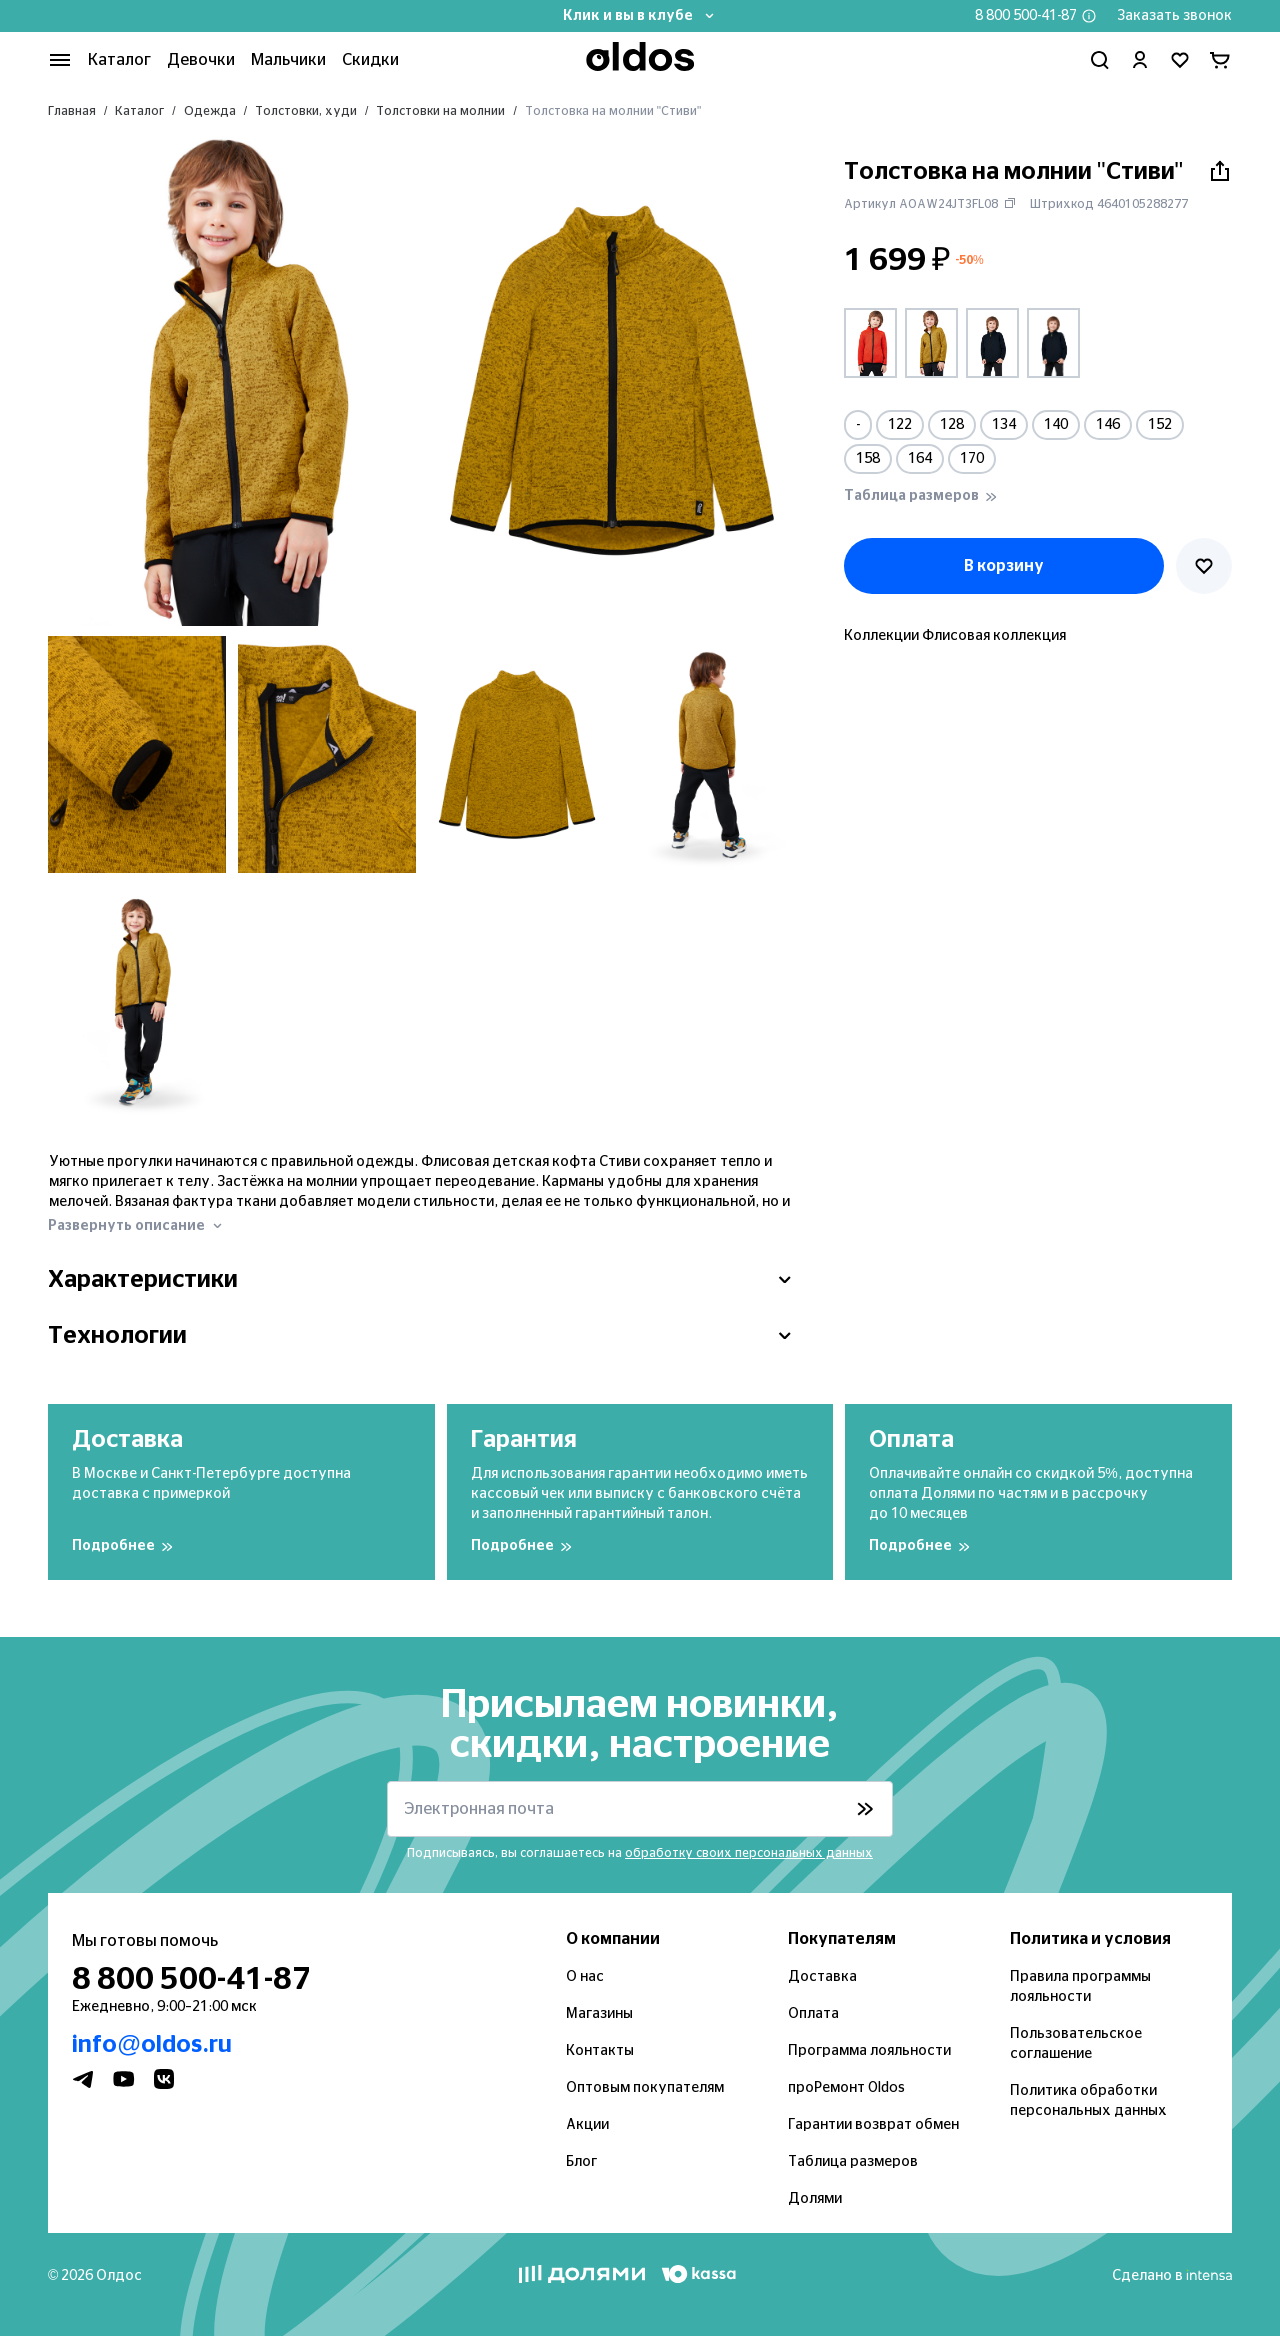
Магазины (598, 2014)
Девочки (192, 59)
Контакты (596, 2051)
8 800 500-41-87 (1035, 16)
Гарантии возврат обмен (867, 2125)
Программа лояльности (864, 2051)
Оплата (812, 2014)
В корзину (1003, 565)
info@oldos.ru (146, 2045)
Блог (581, 2162)
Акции (585, 2125)
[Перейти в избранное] (1180, 60)
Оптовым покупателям (639, 2088)
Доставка (818, 1977)
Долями (813, 2199)
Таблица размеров (848, 2162)
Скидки (353, 59)
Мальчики (275, 59)
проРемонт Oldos (844, 2088)
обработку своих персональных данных (742, 1853)
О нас (584, 1977)
